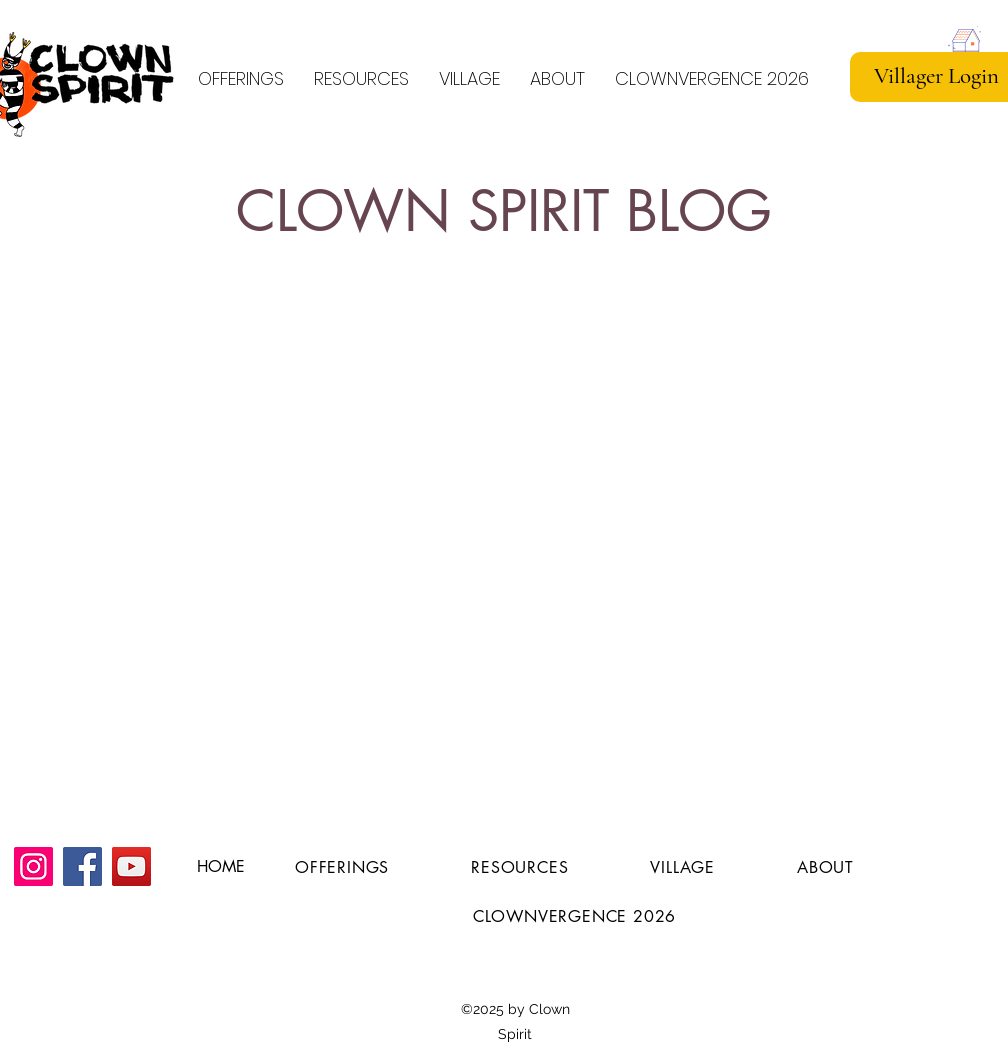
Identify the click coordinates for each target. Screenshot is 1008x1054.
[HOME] (221, 868)
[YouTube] (131, 866)
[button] (361, 69)
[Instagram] (33, 866)
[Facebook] (82, 866)
